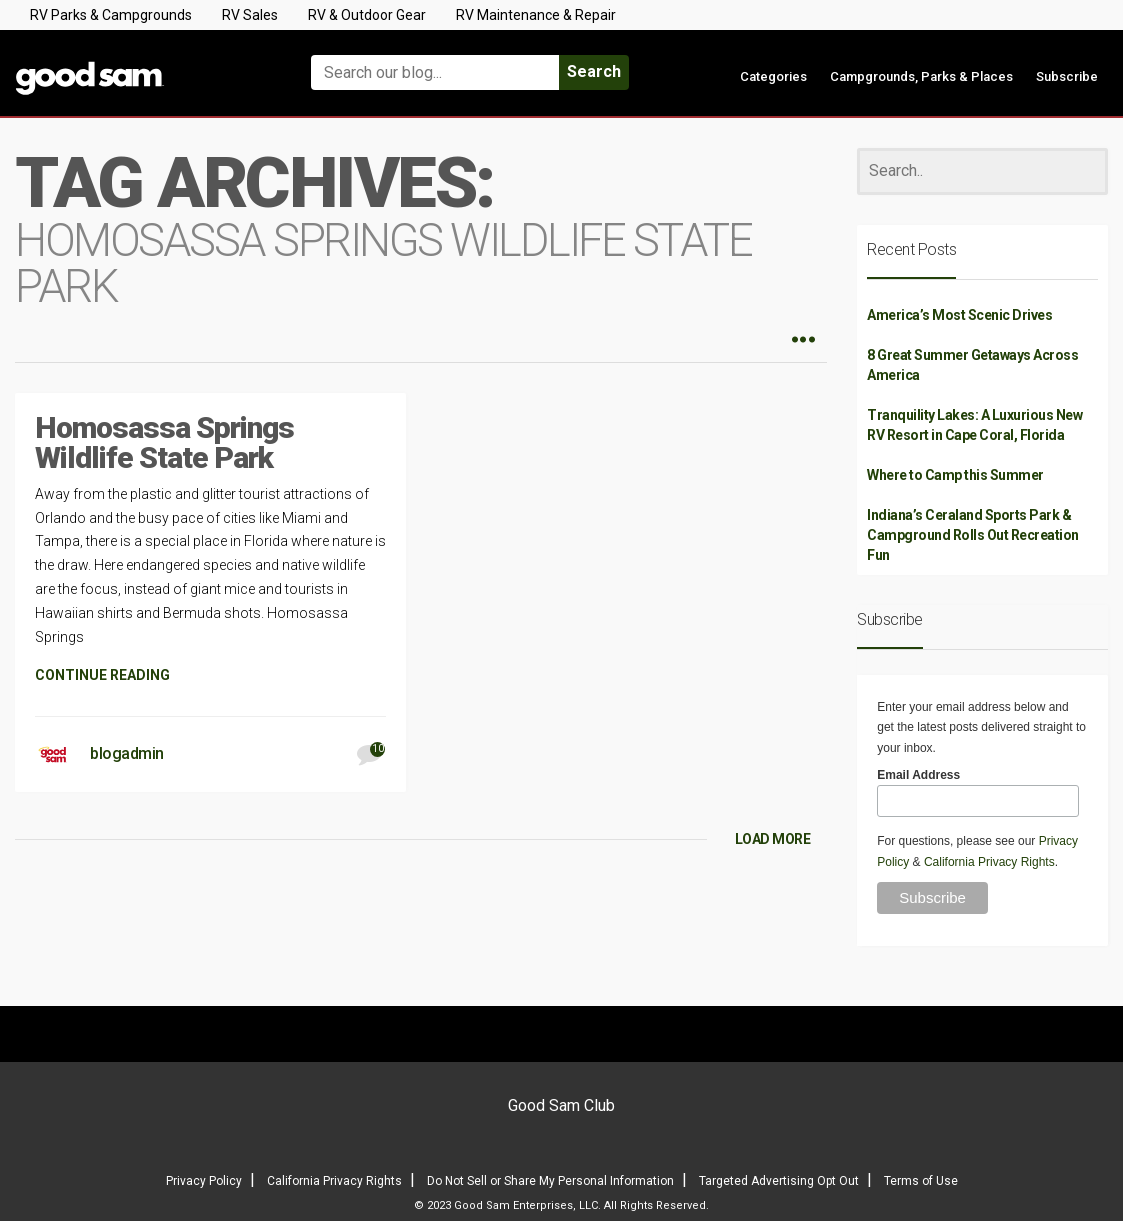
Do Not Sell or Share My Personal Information (550, 1181)
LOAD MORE (773, 839)
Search (594, 71)
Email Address (918, 775)
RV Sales (250, 15)
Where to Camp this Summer (955, 475)
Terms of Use (921, 1181)
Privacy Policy (204, 1181)
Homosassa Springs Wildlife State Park (164, 442)
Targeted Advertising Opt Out (779, 1181)
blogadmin (127, 753)
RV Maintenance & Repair (536, 15)
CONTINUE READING (102, 675)
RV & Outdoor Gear (367, 15)
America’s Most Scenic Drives (959, 315)
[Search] (982, 171)
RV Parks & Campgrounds (111, 15)
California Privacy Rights (989, 862)
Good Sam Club (561, 1105)
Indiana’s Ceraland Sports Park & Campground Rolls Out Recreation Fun (973, 535)
